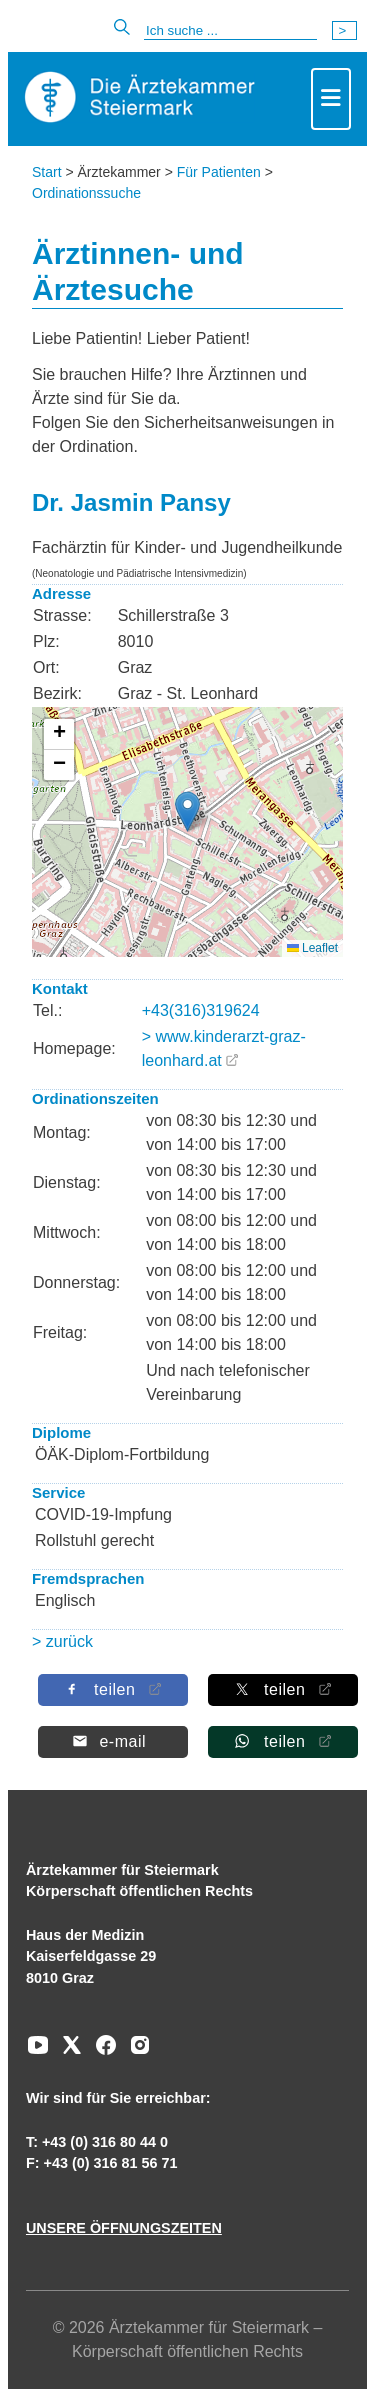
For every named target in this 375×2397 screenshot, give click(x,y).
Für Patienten (219, 172)
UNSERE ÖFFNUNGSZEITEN (124, 2228)
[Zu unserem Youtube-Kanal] (38, 2052)
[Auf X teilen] (282, 1689)
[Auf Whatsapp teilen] (282, 1741)
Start (47, 172)
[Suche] (230, 31)
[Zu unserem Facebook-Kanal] (101, 2052)
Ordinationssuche (86, 193)
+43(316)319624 (201, 1010)
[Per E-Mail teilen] (112, 1741)
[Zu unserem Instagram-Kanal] (135, 2052)
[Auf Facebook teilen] (112, 1689)
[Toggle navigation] (331, 99)
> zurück (62, 1641)
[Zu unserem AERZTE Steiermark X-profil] (67, 2052)
